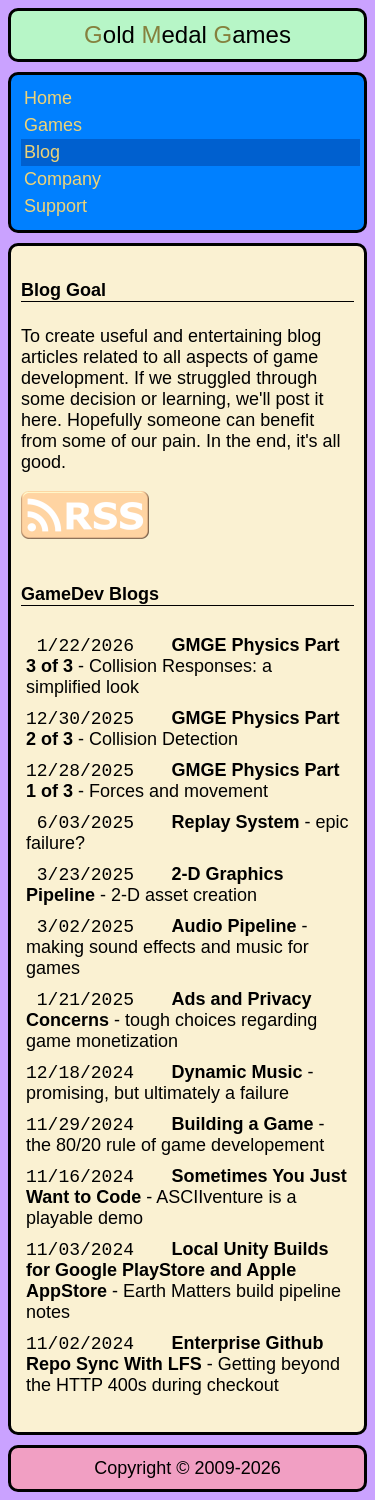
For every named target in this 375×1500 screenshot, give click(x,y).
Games (53, 125)
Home (48, 98)
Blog (42, 152)
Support (55, 206)
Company (62, 179)
